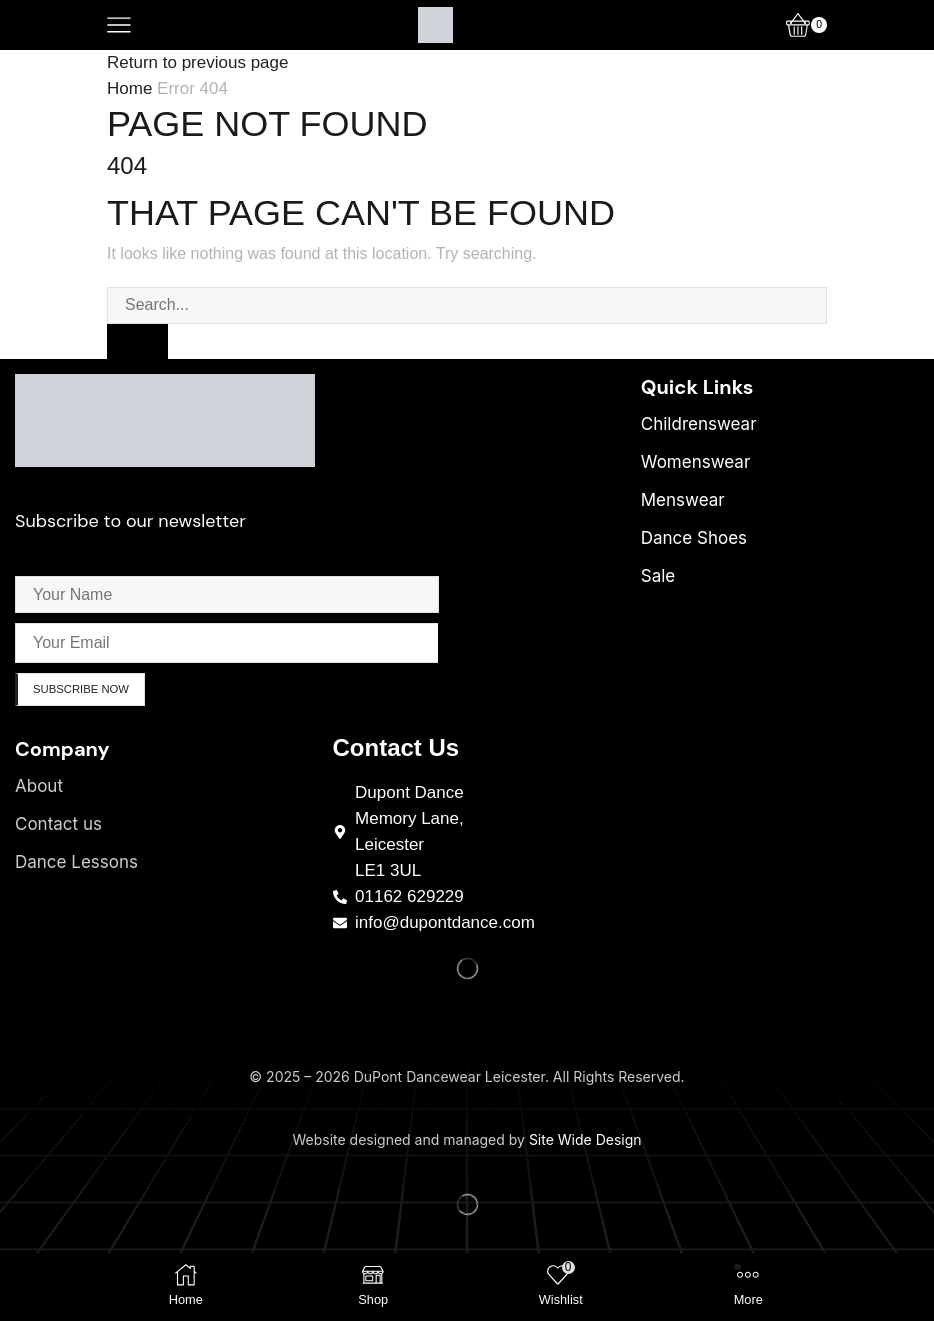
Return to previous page (197, 62)
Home (129, 88)
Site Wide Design (585, 1142)
